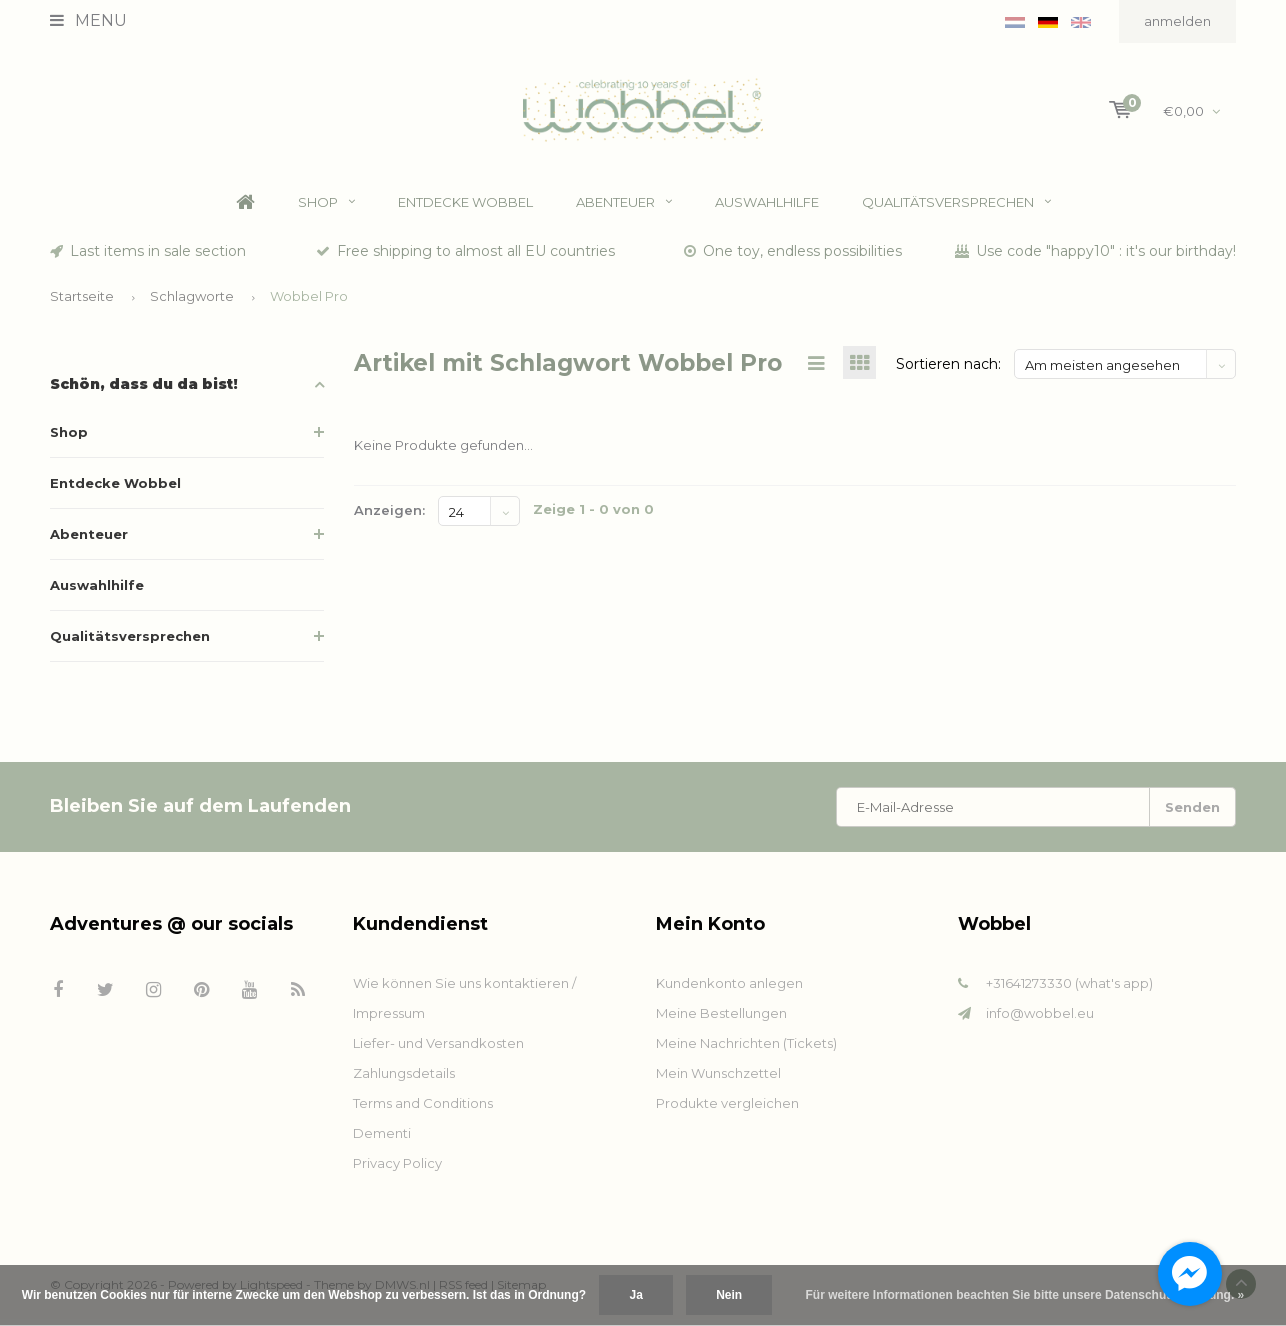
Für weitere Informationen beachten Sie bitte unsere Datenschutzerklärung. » (1025, 1295)
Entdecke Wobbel (465, 209)
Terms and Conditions (423, 1110)
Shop (326, 209)
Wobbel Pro (309, 303)
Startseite (82, 303)
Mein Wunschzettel (718, 1080)
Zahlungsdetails (404, 1080)
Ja (635, 1295)
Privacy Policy (397, 1170)
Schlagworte (192, 303)
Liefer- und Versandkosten (438, 1050)
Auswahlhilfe (767, 209)
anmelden (1177, 21)
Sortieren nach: (948, 371)
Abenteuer (624, 209)
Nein (729, 1295)
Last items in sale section (148, 258)
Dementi (382, 1140)
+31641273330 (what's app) (1069, 990)
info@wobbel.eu (1040, 1020)
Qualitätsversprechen (956, 209)
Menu (88, 20)
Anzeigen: (389, 518)
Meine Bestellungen (721, 1020)
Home (245, 209)
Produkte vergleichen (727, 1110)
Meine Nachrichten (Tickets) (746, 1050)
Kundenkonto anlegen (729, 990)
